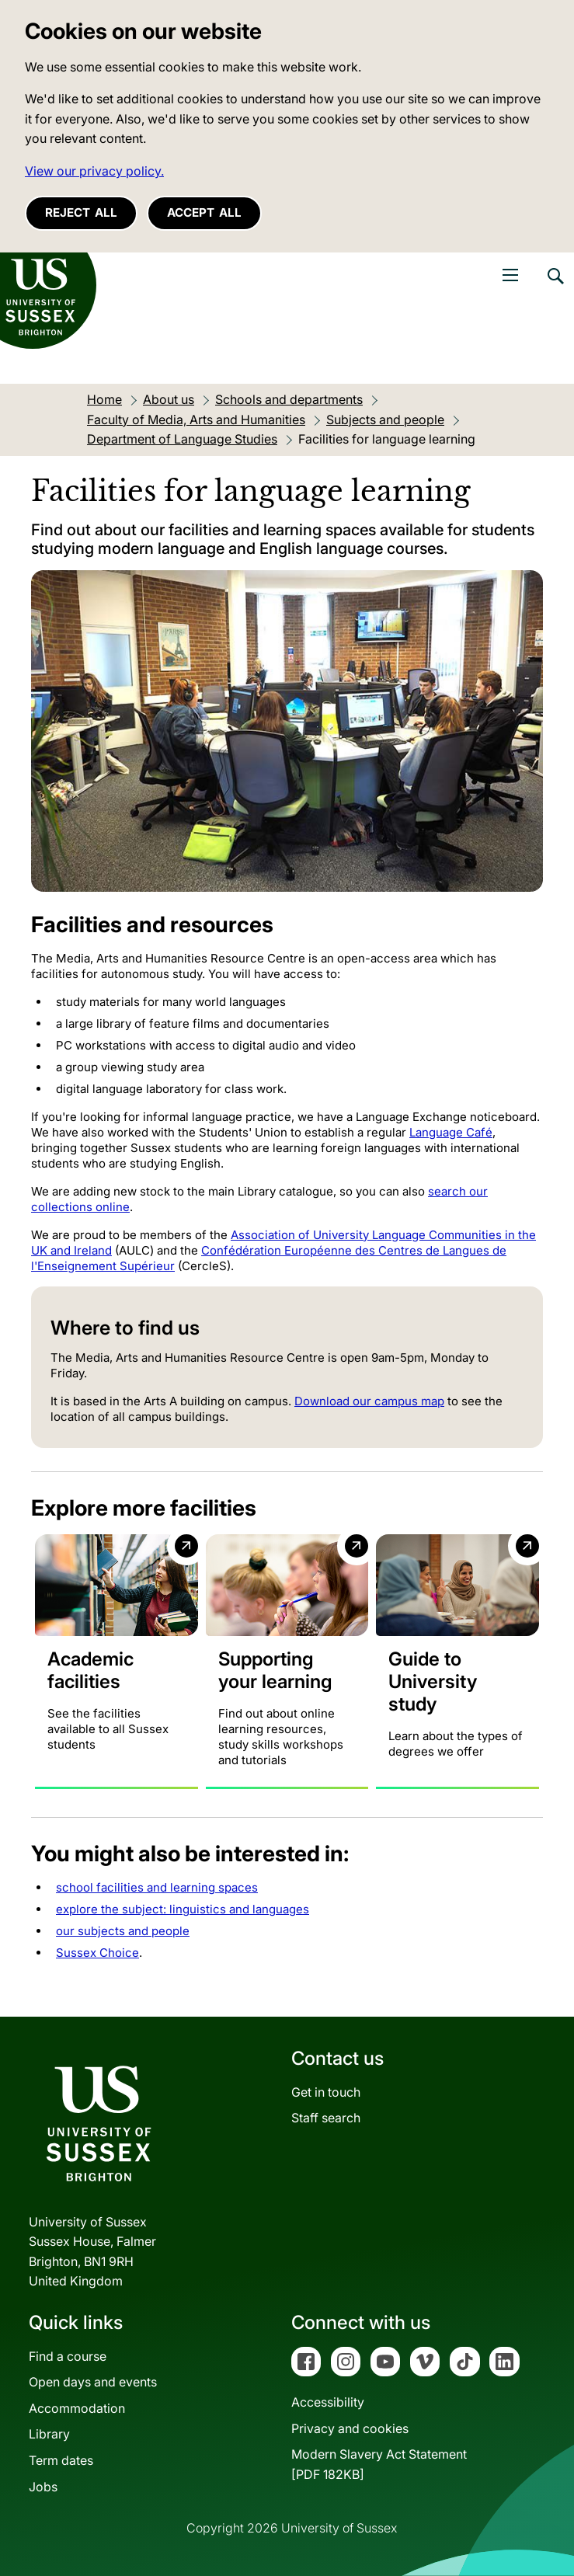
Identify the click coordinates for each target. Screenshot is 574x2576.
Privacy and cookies (350, 2428)
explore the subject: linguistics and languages (182, 1909)
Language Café (450, 1132)
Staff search (325, 2117)
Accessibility (327, 2402)
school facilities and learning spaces (157, 1887)
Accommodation (77, 2408)
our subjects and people (123, 1930)
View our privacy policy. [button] (94, 171)
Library (49, 2434)
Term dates (61, 2460)
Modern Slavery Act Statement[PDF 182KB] (379, 2464)
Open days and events (93, 2382)
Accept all (204, 212)
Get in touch (325, 2092)
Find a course (67, 2356)
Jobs (43, 2486)
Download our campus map (369, 1401)
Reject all (81, 212)
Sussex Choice (97, 1952)
